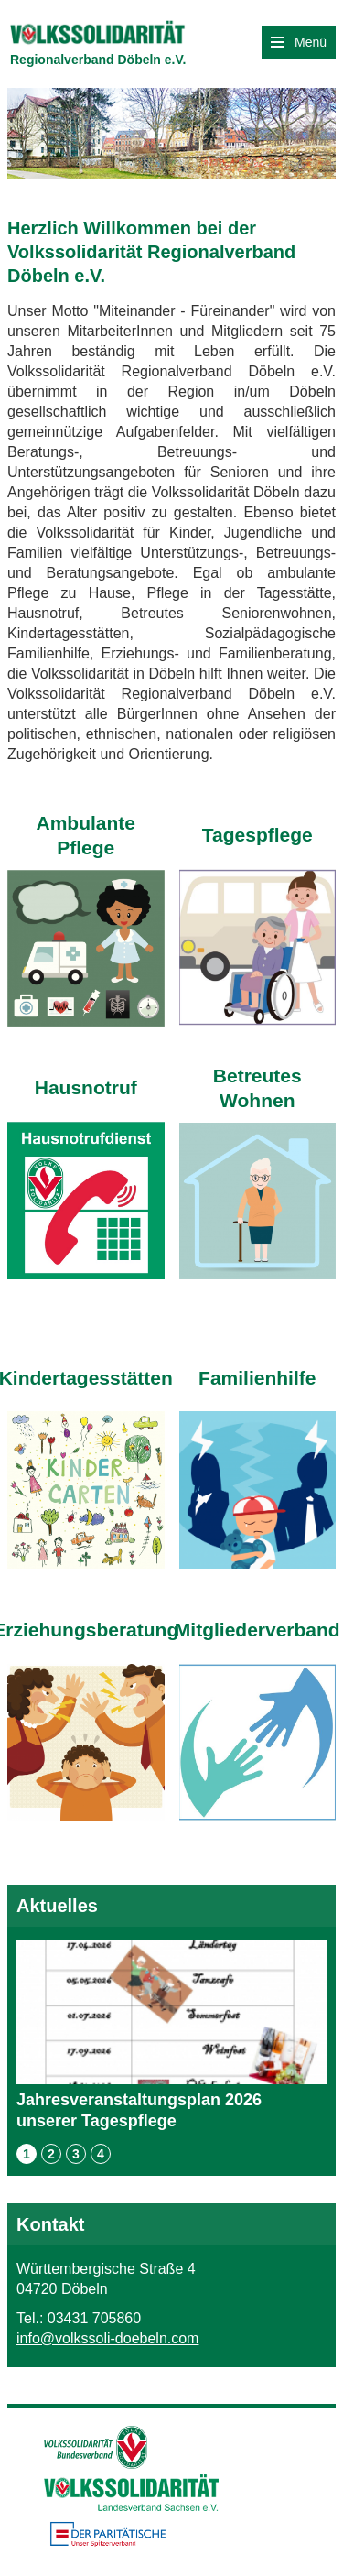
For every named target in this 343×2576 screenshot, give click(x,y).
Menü (299, 42)
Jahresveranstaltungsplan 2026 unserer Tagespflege (171, 2035)
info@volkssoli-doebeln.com (107, 2338)
